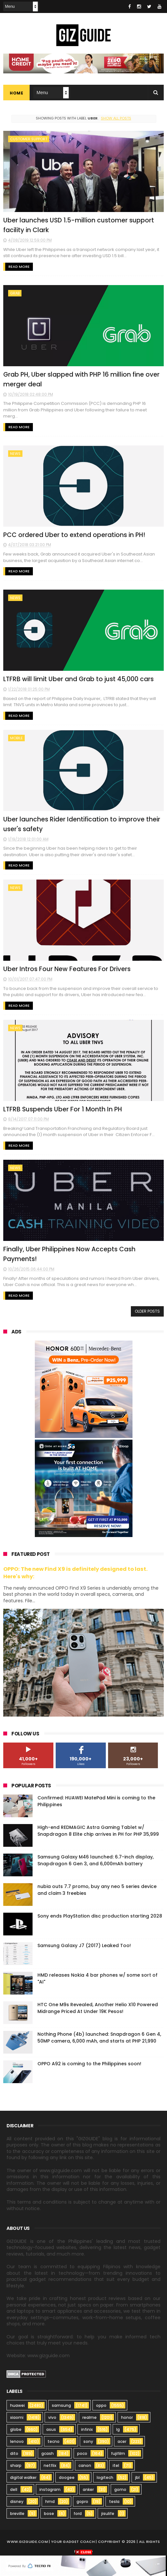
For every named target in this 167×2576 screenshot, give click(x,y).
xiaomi (16, 2417)
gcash (47, 2453)
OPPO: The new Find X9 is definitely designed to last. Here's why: (75, 1572)
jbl (137, 2477)
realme (89, 2417)
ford (78, 2513)
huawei (17, 2405)
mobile (16, 738)
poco (82, 2453)
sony (88, 2441)
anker (88, 2489)
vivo (52, 2417)
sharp (15, 2465)
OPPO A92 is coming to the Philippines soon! (89, 2063)
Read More (19, 266)
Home (16, 93)
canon (84, 2465)
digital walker (23, 2477)
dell (13, 2489)
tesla (114, 2501)
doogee (67, 2477)
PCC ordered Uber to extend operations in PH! (74, 535)
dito (14, 2453)
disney (16, 2501)
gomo (120, 2489)
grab (15, 293)
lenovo (17, 2441)
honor (127, 2417)
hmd (50, 2501)
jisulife (107, 2513)
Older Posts (147, 1311)
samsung (61, 2405)
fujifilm (118, 2453)
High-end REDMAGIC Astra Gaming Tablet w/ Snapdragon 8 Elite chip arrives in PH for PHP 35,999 (98, 1830)
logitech (105, 2477)
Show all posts (116, 118)
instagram (50, 2489)
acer (122, 2441)
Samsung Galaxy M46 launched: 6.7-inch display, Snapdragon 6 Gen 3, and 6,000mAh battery (95, 1860)
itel (116, 2465)
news (15, 453)
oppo (101, 2405)
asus (51, 2429)
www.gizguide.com (27, 2541)
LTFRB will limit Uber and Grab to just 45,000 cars (78, 679)
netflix (50, 2465)
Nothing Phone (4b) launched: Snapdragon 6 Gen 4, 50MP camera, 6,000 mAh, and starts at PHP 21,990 (99, 2037)
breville (17, 2513)
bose (49, 2513)
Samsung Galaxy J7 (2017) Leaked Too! (84, 1945)
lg (118, 2429)
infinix (87, 2429)
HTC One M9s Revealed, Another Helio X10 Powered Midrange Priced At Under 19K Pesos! (97, 2008)
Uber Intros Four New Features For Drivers (67, 969)
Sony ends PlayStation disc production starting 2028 (99, 1916)
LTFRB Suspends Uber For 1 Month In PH (62, 1109)
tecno (54, 2441)
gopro (82, 2501)
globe (15, 2429)
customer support (28, 139)
